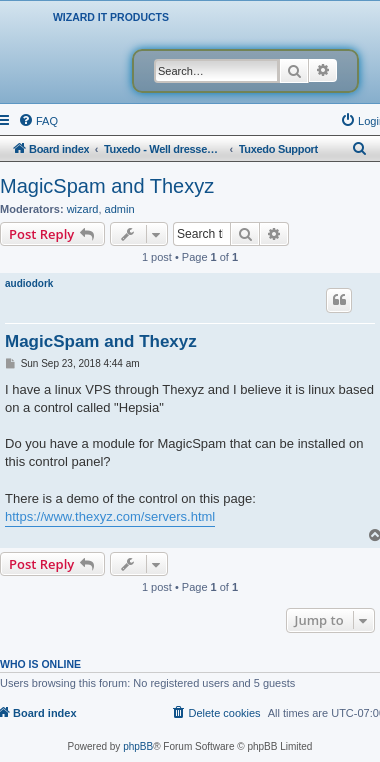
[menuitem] (38, 121)
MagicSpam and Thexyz (107, 186)
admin (120, 209)
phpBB (138, 746)
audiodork (29, 283)
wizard (83, 209)
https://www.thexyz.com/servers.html (110, 516)
